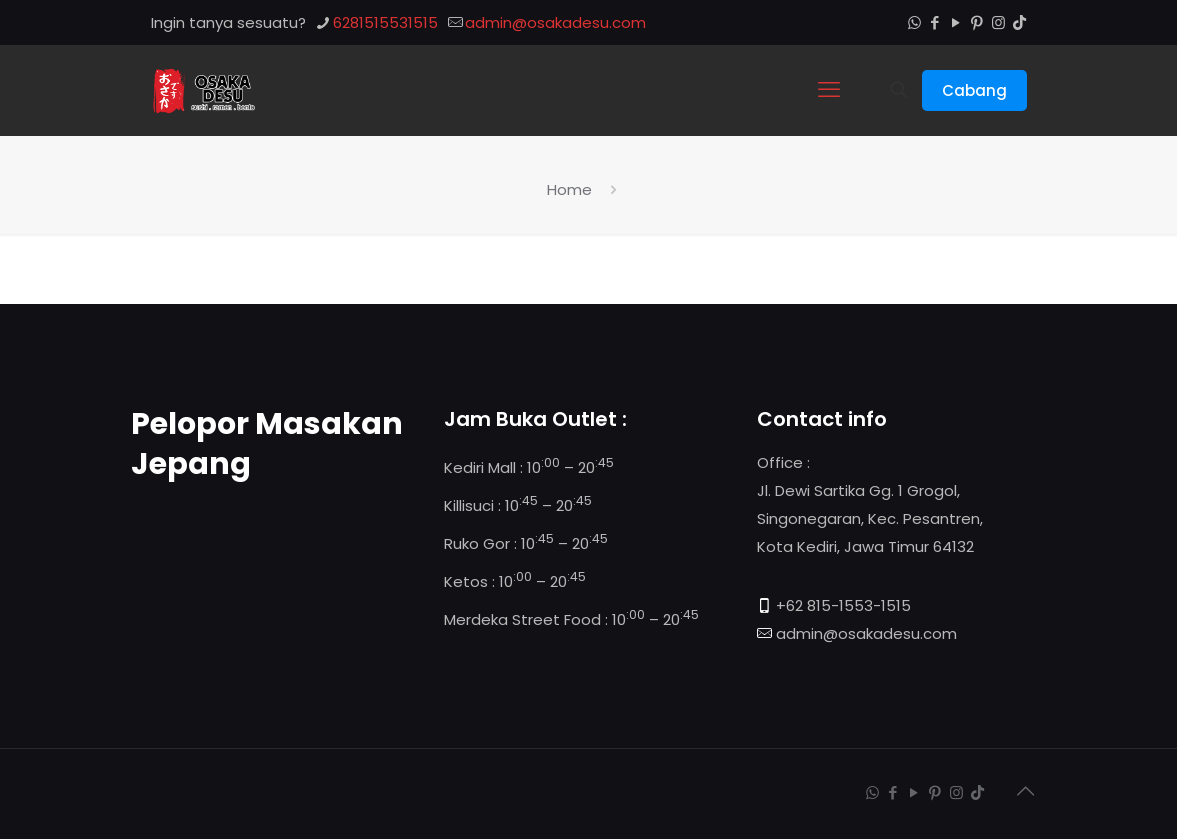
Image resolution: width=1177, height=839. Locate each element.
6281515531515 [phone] (385, 22)
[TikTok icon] (1019, 22)
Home (569, 189)
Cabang (974, 90)
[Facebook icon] (935, 22)
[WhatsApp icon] (914, 22)
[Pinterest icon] (977, 22)
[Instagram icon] (998, 22)
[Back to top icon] (1026, 791)
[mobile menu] (829, 90)
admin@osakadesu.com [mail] (555, 22)
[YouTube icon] (956, 22)
